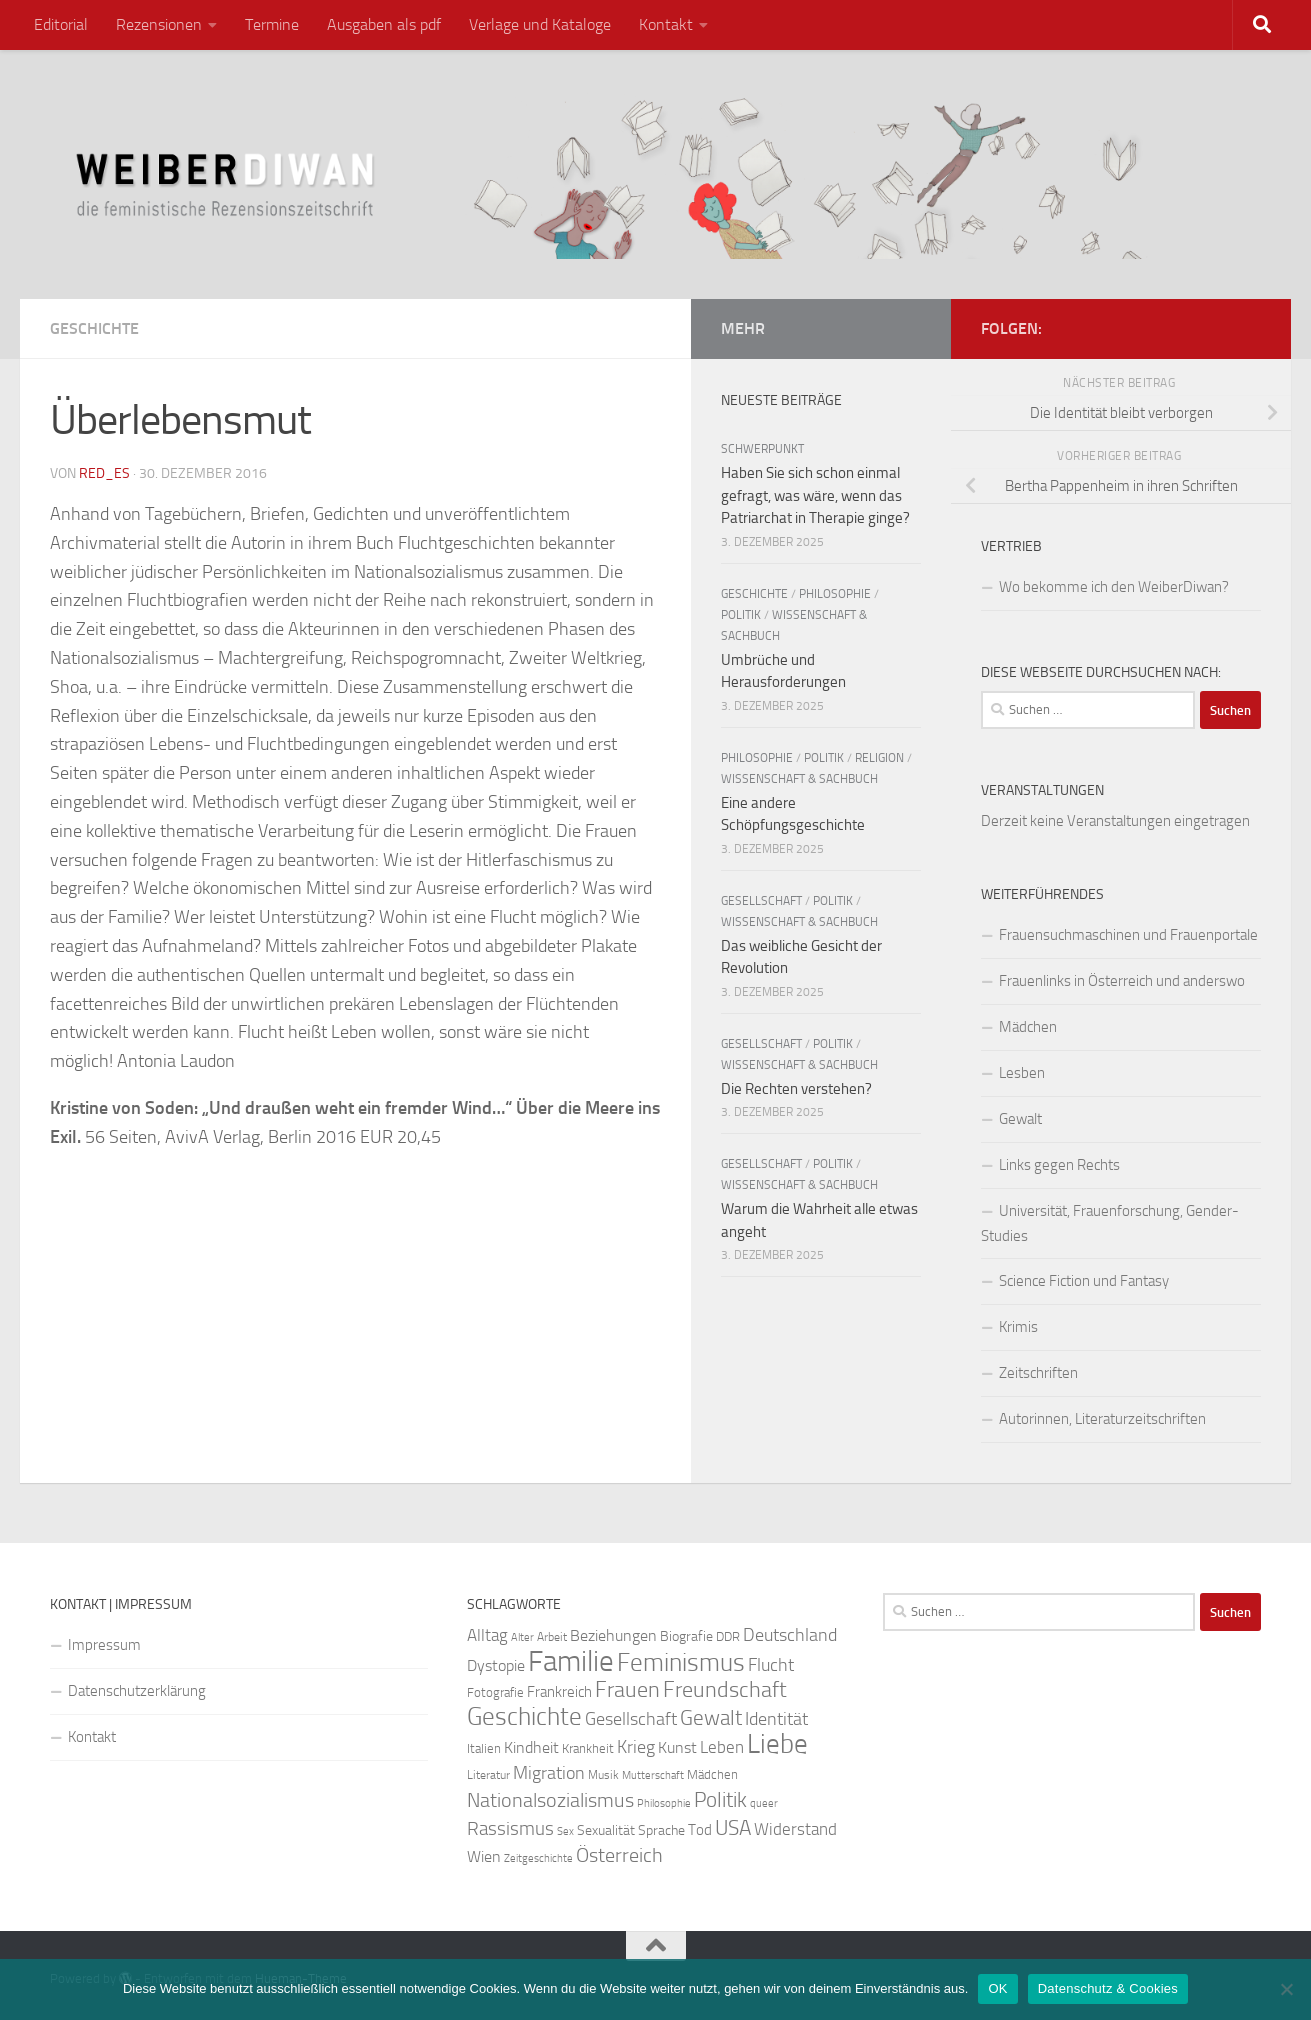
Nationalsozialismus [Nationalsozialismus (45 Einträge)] (550, 1800)
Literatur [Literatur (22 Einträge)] (488, 1775)
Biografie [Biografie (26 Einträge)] (686, 1636)
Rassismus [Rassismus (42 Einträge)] (510, 1828)
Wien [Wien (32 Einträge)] (484, 1856)
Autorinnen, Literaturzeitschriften (1102, 1419)
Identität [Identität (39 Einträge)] (776, 1719)
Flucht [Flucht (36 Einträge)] (771, 1665)
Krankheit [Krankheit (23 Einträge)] (588, 1748)
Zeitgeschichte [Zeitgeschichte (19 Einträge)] (538, 1858)
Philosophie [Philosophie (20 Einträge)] (664, 1803)
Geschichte (94, 328)
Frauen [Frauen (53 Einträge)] (627, 1690)
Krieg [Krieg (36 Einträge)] (636, 1747)
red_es (104, 473)
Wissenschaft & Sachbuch (799, 779)
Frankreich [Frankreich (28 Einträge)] (559, 1692)
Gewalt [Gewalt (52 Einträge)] (711, 1717)
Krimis (1018, 1327)
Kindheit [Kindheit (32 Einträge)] (531, 1747)
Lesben (1022, 1073)
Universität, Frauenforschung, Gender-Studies (1110, 1223)
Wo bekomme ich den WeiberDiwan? (1114, 587)
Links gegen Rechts (1059, 1165)
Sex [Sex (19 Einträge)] (565, 1831)
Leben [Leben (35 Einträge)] (722, 1747)
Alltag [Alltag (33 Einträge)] (487, 1635)
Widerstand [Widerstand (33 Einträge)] (795, 1829)
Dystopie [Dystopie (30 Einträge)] (496, 1666)
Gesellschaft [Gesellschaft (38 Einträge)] (631, 1719)
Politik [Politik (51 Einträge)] (720, 1799)
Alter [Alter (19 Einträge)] (522, 1637)
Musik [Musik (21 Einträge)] (603, 1775)
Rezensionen (159, 24)
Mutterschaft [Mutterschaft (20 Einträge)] (653, 1775)
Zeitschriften (1038, 1373)
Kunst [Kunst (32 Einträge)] (677, 1747)
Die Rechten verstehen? (796, 1089)
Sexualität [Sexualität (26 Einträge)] (606, 1830)
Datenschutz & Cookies (1108, 1988)
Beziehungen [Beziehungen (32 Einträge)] (613, 1635)
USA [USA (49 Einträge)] (733, 1828)
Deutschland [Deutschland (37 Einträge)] (790, 1635)
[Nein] (1286, 1989)
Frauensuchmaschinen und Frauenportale (1128, 935)
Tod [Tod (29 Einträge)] (700, 1830)
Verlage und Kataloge (540, 24)
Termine (272, 24)
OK (997, 1988)
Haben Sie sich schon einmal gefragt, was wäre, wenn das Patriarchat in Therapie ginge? (815, 495)
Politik (741, 615)
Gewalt (1020, 1119)
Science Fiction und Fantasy (1084, 1281)
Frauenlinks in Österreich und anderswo (1122, 981)
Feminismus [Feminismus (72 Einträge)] (681, 1662)
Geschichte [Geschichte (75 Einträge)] (524, 1716)
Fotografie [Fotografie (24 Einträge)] (495, 1692)
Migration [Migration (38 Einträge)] (549, 1773)
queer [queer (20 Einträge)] (764, 1803)
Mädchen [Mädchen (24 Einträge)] (712, 1774)
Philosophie (835, 594)
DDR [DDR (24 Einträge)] (728, 1636)
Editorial (61, 24)
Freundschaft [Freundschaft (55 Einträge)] (725, 1689)
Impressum (104, 1645)
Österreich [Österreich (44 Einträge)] (619, 1855)
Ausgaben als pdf (384, 24)
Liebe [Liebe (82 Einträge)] (777, 1744)
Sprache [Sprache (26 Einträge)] (661, 1830)
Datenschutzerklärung (137, 1691)
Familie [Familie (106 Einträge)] (571, 1661)
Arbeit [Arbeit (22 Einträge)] (552, 1637)
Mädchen (1028, 1027)
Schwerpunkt (762, 449)
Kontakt (666, 24)
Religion (879, 758)
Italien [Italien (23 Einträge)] (484, 1748)
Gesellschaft (761, 901)
